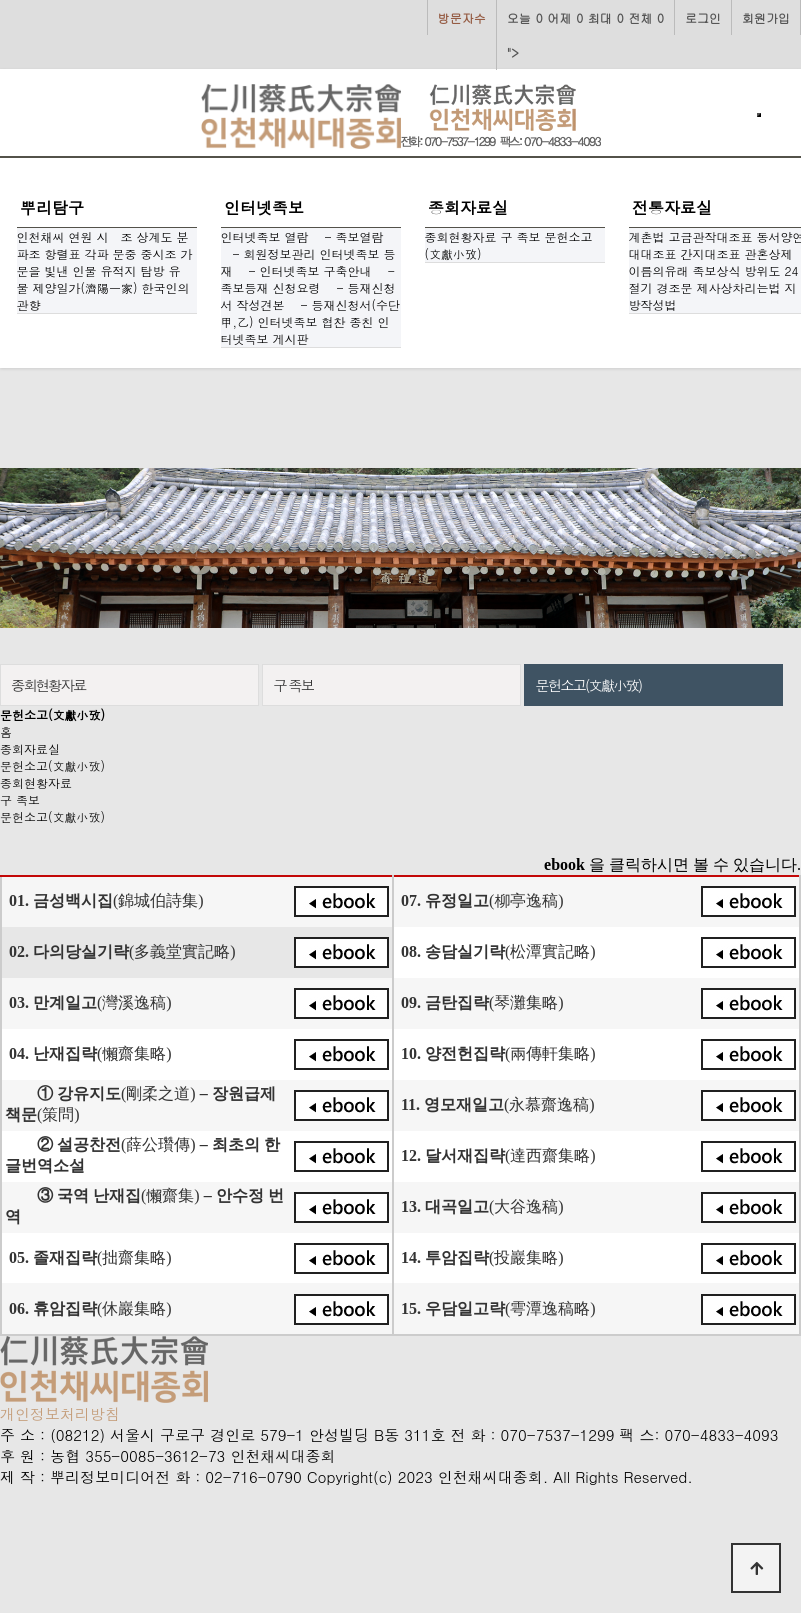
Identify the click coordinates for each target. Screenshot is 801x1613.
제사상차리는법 (739, 287)
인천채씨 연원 (55, 236)
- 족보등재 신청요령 (308, 279)
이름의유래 (659, 270)
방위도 (763, 270)
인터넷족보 (264, 207)
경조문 (675, 287)
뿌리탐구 (52, 207)
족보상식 (717, 270)
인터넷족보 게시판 (305, 330)
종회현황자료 (461, 236)
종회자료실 (468, 207)
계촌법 (647, 236)
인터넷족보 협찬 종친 (316, 321)
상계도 (155, 236)
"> (585, 30)
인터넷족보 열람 (265, 236)
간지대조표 (711, 253)
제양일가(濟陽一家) (85, 287)
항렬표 (63, 253)
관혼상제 (769, 253)
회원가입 (766, 17)
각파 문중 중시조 (131, 253)
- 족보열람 (348, 236)
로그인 (703, 17)
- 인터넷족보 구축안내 (304, 270)
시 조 (115, 236)
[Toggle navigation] (759, 115)
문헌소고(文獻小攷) (52, 765)
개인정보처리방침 (60, 1413)
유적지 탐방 (133, 270)
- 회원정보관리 (268, 253)
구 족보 (521, 236)
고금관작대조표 (711, 236)
